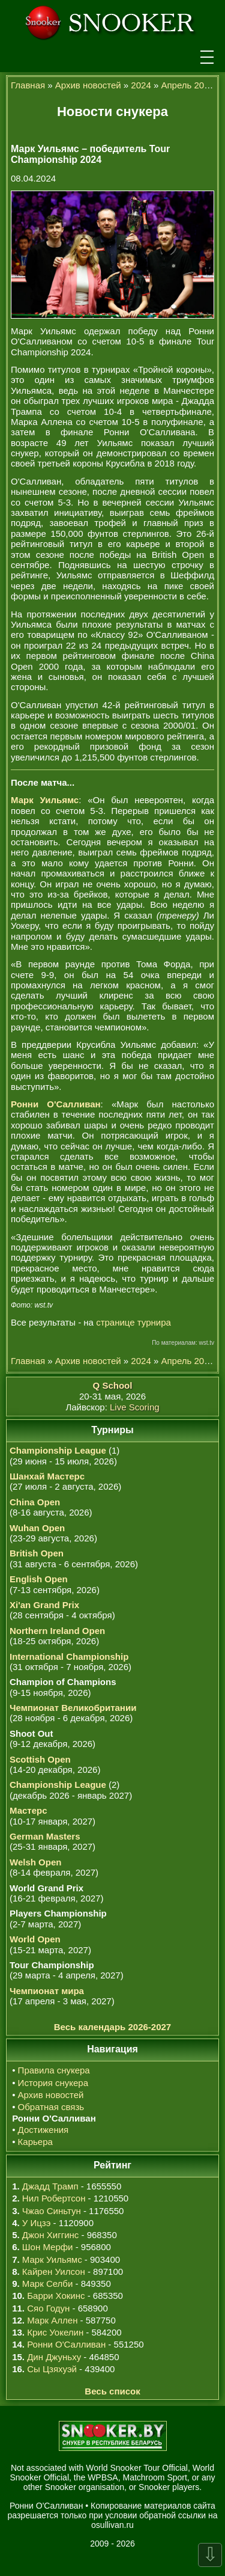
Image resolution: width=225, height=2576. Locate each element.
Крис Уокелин (55, 2332)
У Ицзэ (36, 2223)
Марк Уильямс (52, 2259)
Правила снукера (54, 2070)
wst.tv (206, 1342)
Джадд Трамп (50, 2186)
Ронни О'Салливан (66, 2344)
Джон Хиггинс (50, 2235)
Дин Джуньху (54, 2357)
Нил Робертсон (54, 2198)
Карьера (35, 2142)
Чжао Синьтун (51, 2211)
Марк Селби (47, 2283)
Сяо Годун (48, 2308)
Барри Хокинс (56, 2295)
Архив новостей (88, 85)
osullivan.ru (112, 2525)
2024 (141, 85)
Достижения (43, 2130)
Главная (28, 85)
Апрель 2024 (187, 85)
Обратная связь (51, 2107)
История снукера (53, 2083)
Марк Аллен (52, 2320)
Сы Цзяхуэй (52, 2369)
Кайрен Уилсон (53, 2271)
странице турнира (133, 1322)
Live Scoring (135, 1407)
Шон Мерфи (47, 2247)
